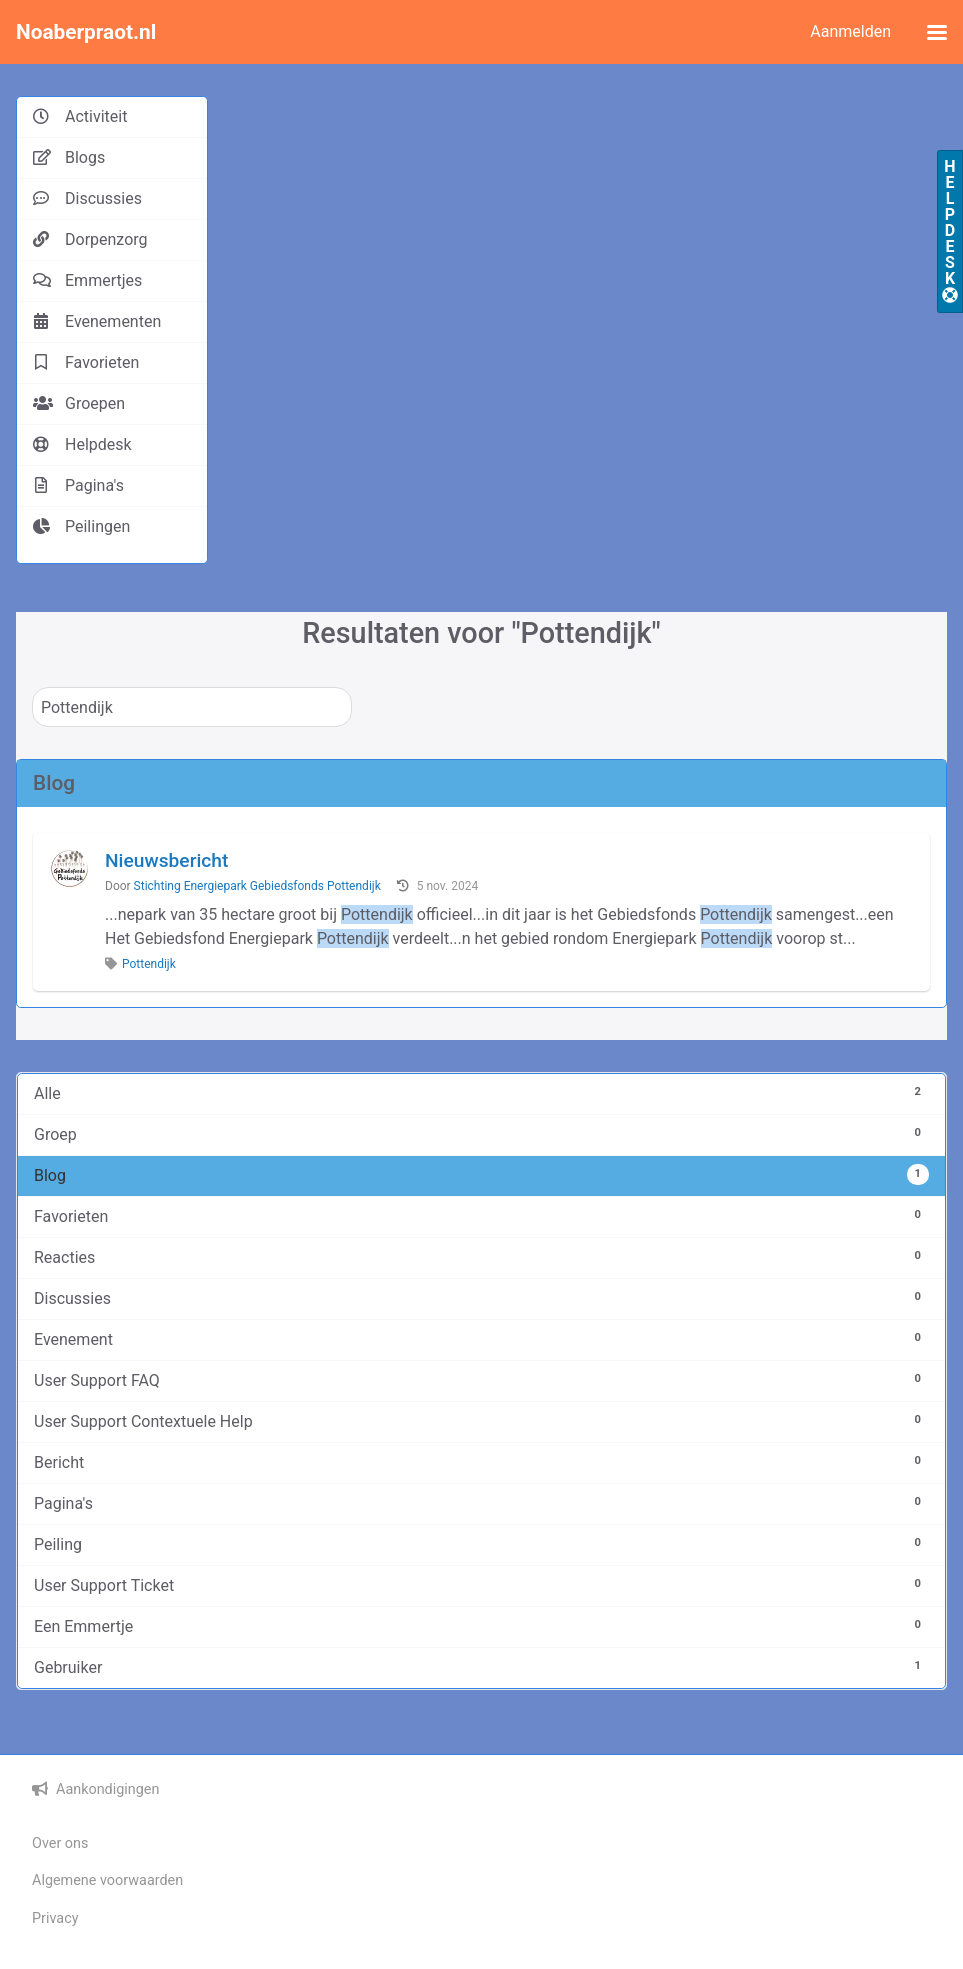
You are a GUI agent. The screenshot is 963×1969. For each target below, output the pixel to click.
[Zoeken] (192, 707)
